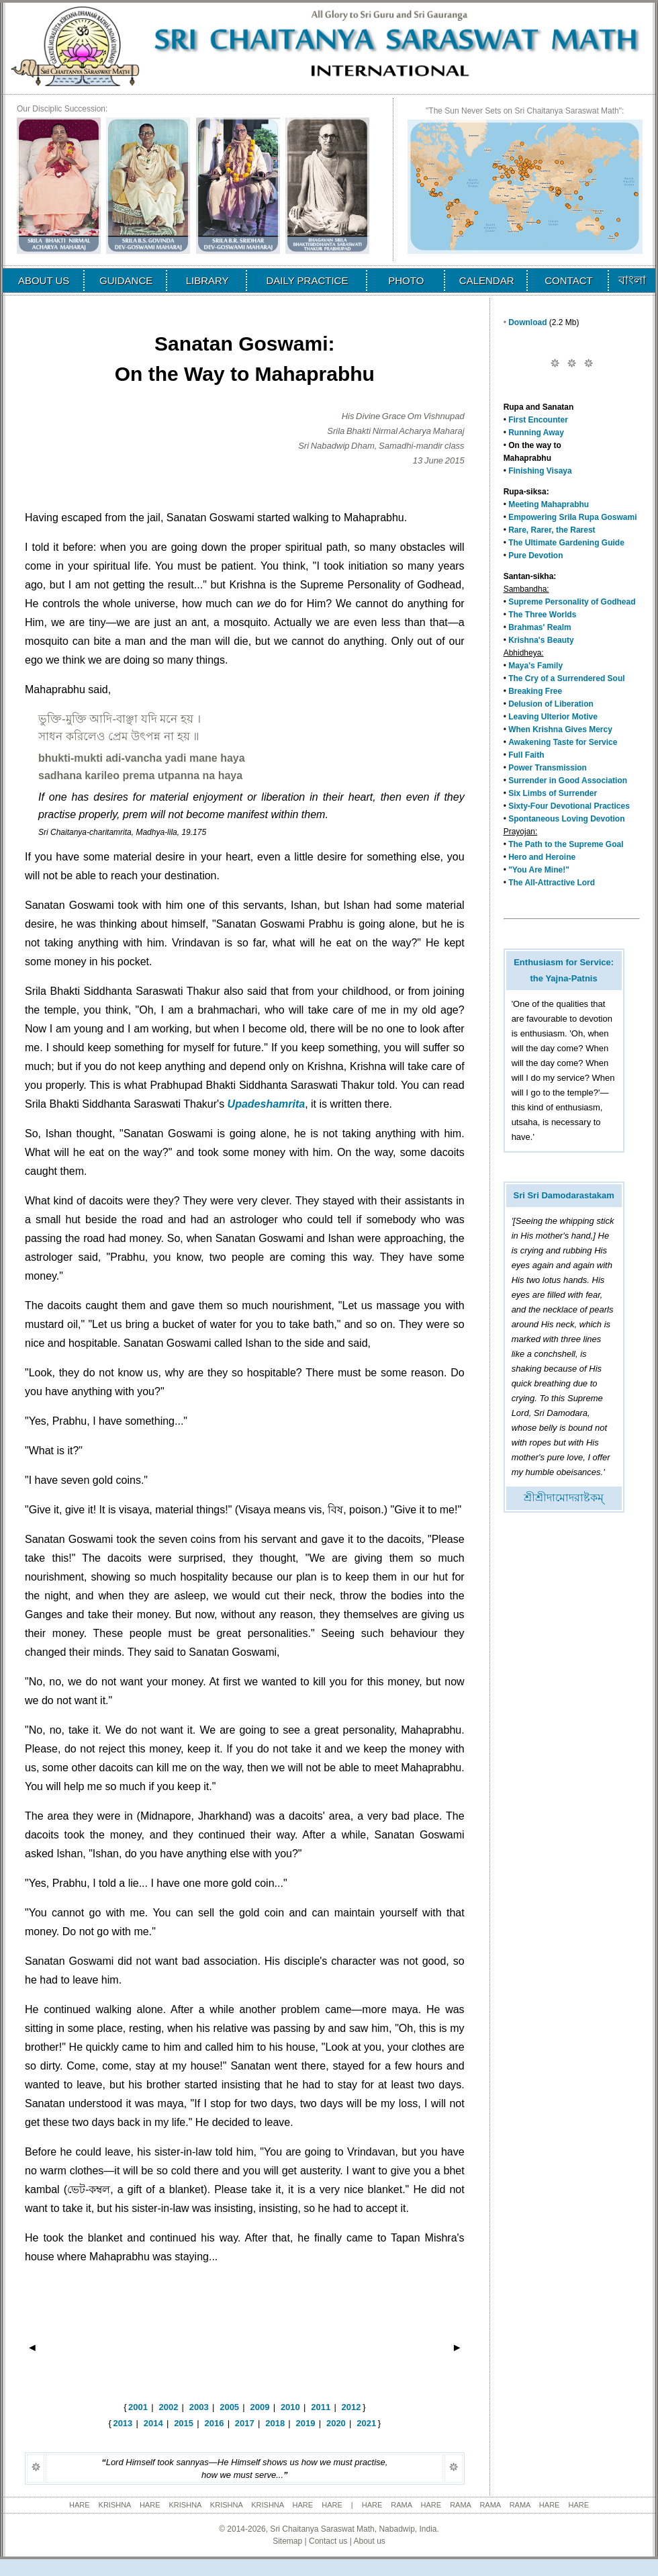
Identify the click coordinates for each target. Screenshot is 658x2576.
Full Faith (526, 755)
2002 (168, 2407)
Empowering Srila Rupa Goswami (572, 517)
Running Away (536, 432)
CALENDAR (486, 280)
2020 (336, 2423)
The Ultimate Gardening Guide (566, 542)
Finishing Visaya (539, 471)
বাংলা (632, 280)
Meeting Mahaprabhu (548, 504)
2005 (229, 2407)
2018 (275, 2423)
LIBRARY (207, 280)
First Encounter (538, 420)
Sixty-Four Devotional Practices (569, 806)
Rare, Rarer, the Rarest (551, 530)
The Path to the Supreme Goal (565, 844)
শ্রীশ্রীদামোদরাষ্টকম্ (564, 1497)
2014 (153, 2423)
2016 (214, 2423)
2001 (138, 2407)
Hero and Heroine (541, 857)
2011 (320, 2407)
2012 (351, 2407)
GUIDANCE (125, 280)
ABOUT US (43, 280)
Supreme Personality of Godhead (571, 602)
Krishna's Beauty (541, 640)
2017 (244, 2423)
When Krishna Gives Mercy (560, 729)
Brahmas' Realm (539, 627)
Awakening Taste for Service (562, 742)
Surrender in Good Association (567, 780)
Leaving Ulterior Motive (553, 716)
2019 (306, 2423)
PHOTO (406, 280)
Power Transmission (547, 767)
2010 (290, 2407)
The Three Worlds (542, 614)
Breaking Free (535, 691)
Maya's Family (535, 665)
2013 (122, 2423)
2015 (183, 2423)
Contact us (328, 2541)
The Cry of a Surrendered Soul (566, 678)
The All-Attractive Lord (551, 882)
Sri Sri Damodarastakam (563, 1195)
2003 (199, 2407)
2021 (366, 2423)
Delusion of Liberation (551, 704)
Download (527, 322)
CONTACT (568, 280)
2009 (260, 2407)
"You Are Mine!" (538, 870)
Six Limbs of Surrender (552, 793)
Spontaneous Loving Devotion (566, 819)
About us (369, 2541)
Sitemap (287, 2541)
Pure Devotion (535, 555)
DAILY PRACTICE (307, 280)
